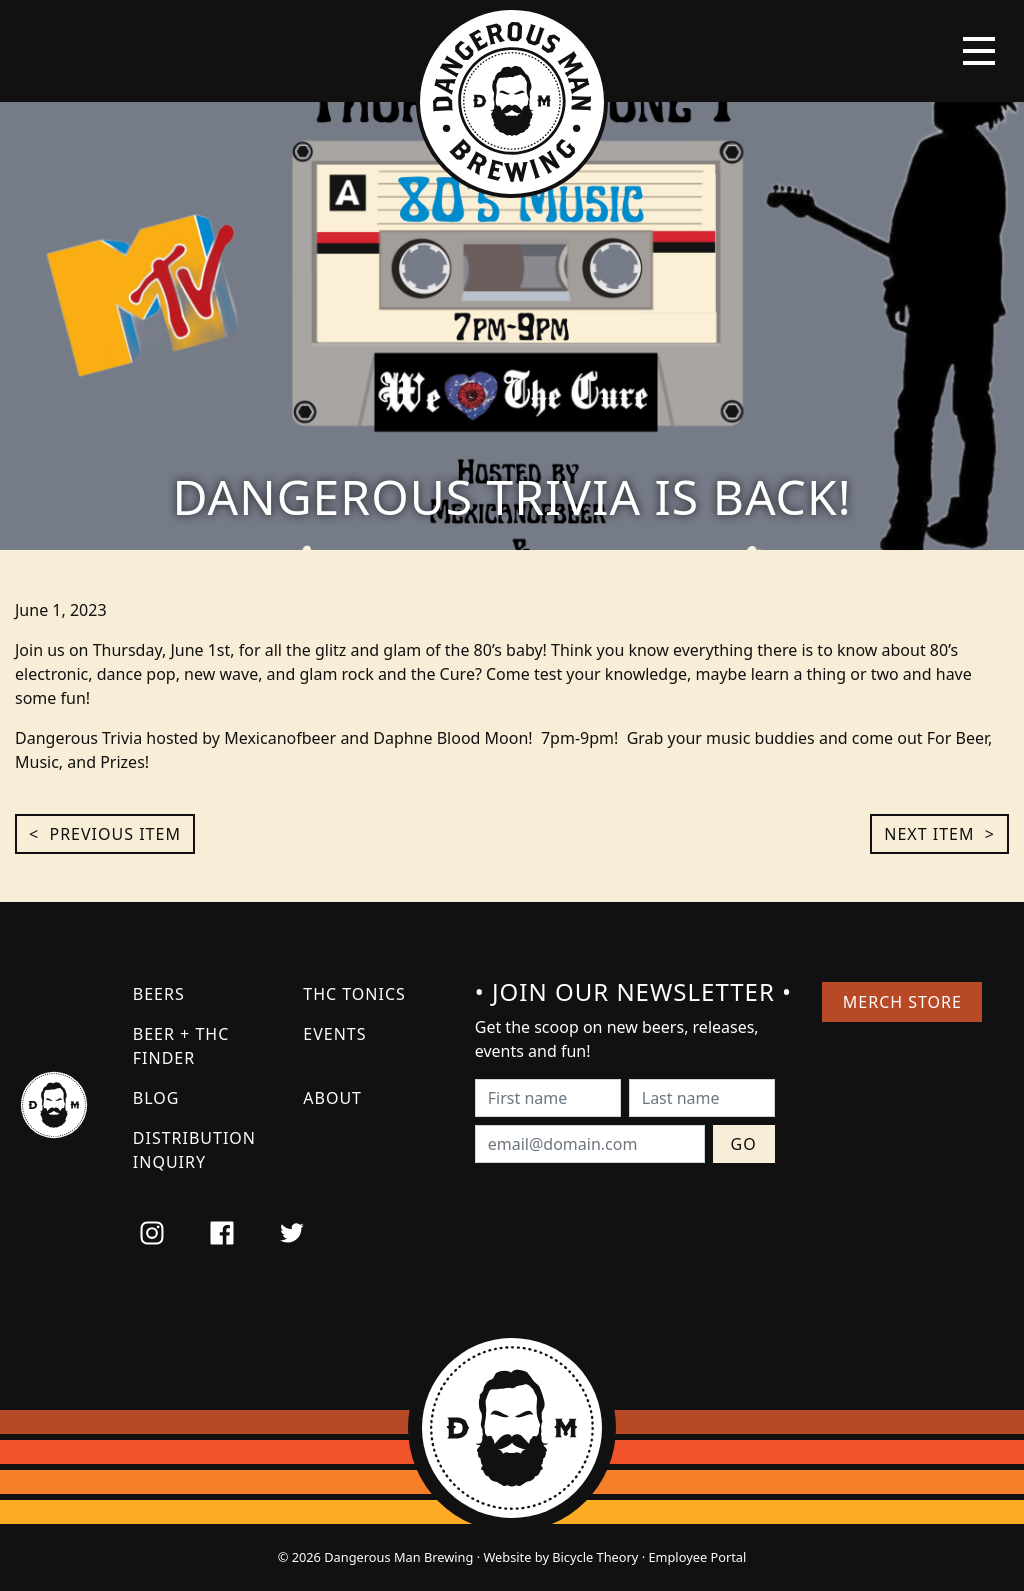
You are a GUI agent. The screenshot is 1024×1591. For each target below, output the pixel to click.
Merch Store (902, 1002)
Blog (156, 1098)
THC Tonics (354, 994)
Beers (159, 994)
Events (334, 1034)
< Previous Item (105, 834)
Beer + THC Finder (181, 1046)
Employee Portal (697, 1557)
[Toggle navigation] (979, 51)
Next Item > (939, 834)
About (332, 1098)
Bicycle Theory (595, 1557)
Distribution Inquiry (194, 1150)
